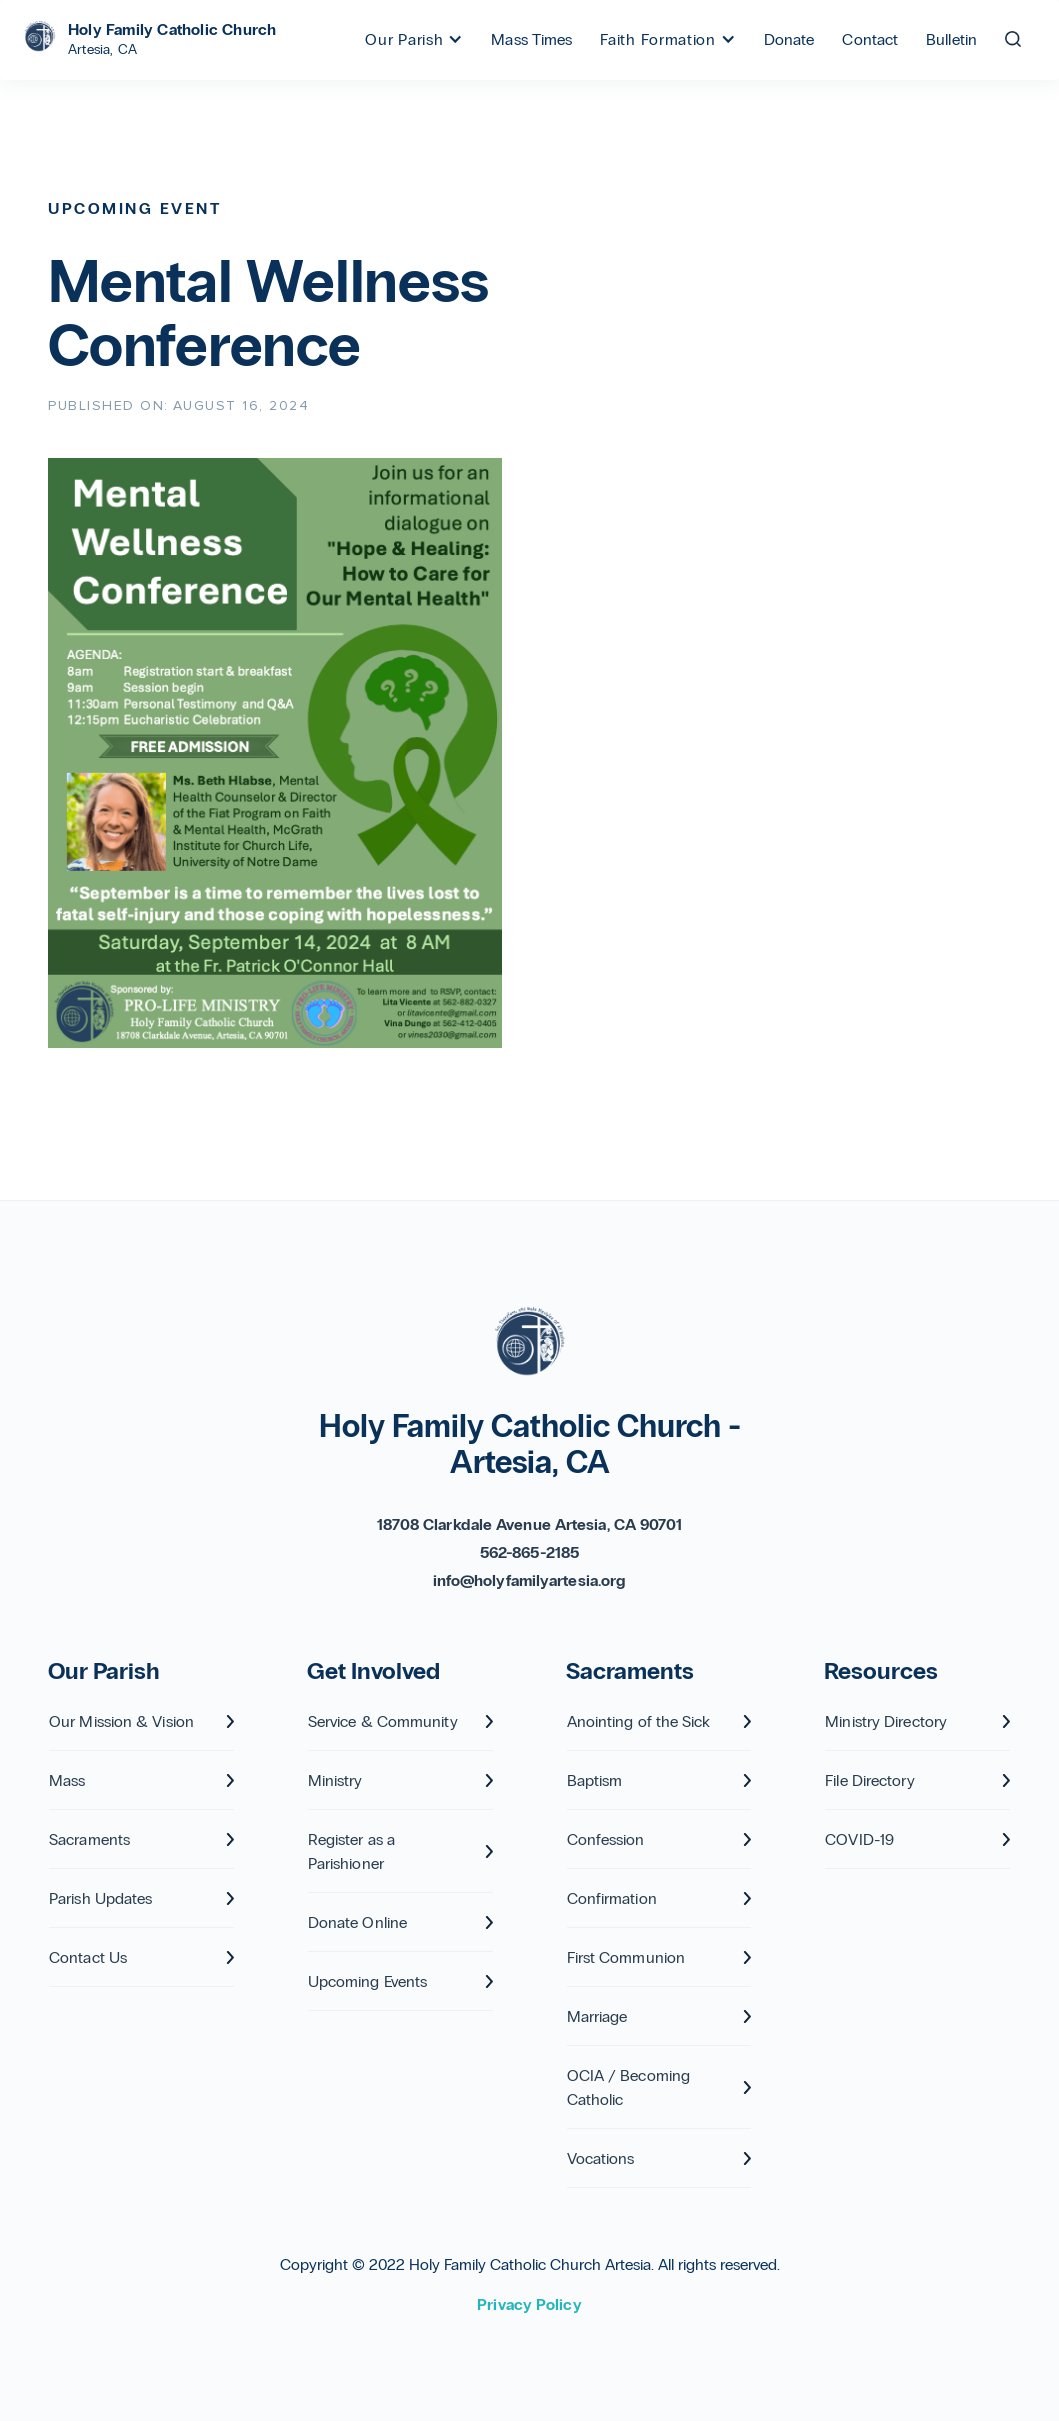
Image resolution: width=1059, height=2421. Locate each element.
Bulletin (951, 39)
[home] (150, 40)
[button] (414, 40)
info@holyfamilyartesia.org (530, 1580)
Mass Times (531, 39)
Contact (870, 39)
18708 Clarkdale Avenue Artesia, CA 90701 (530, 1524)
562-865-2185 (529, 1552)
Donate (789, 39)
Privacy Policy (529, 2304)
